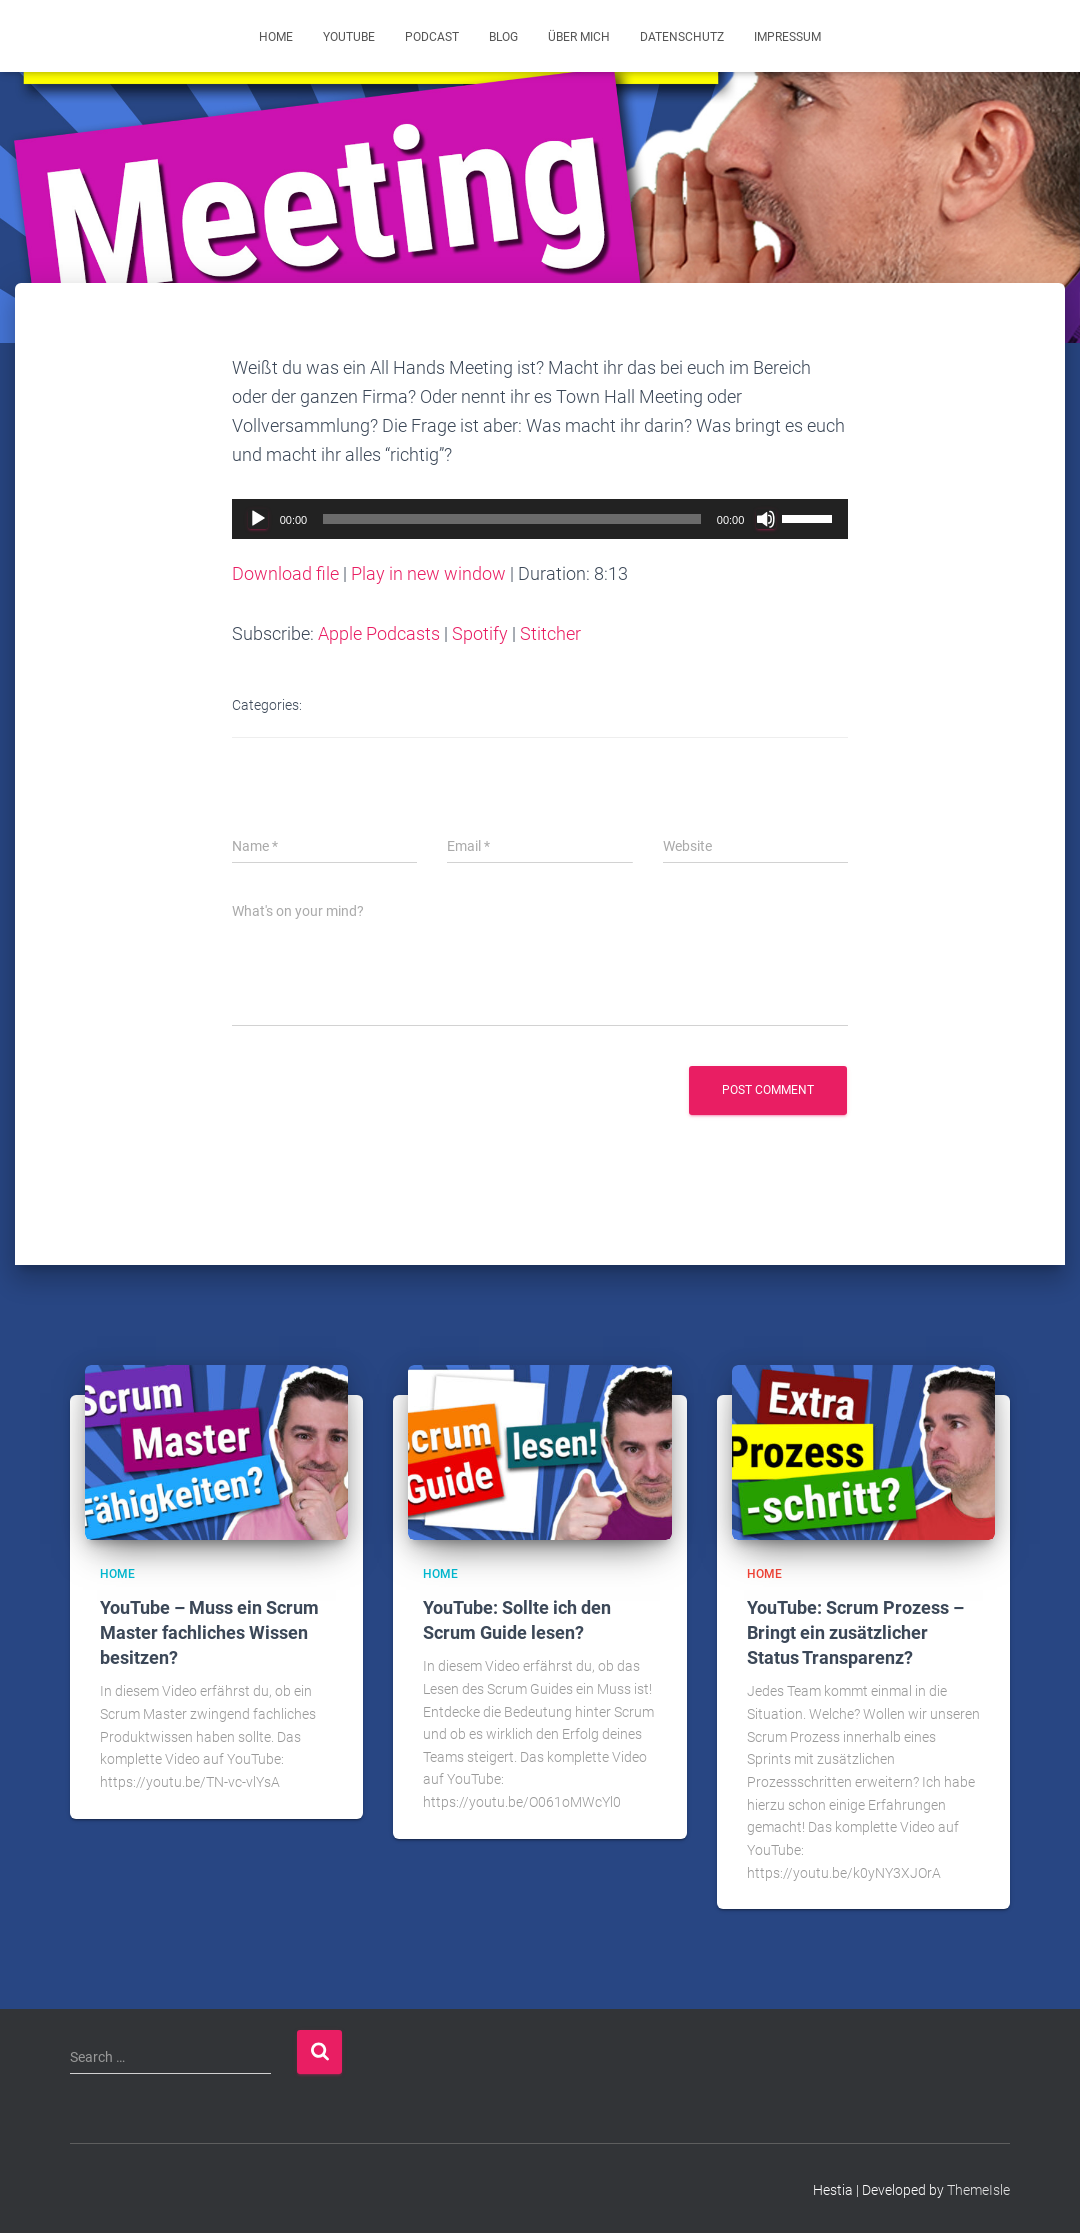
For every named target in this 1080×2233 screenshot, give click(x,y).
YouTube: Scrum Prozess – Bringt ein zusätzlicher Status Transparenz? (855, 1631)
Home (276, 37)
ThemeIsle (978, 2188)
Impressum (787, 37)
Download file (285, 573)
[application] (540, 519)
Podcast (432, 37)
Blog (503, 37)
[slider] (512, 519)
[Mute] (766, 519)
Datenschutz (682, 37)
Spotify (480, 633)
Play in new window (428, 573)
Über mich (579, 37)
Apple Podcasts (379, 633)
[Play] (258, 519)
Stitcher (550, 633)
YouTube (349, 37)
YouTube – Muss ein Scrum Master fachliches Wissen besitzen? (209, 1631)
